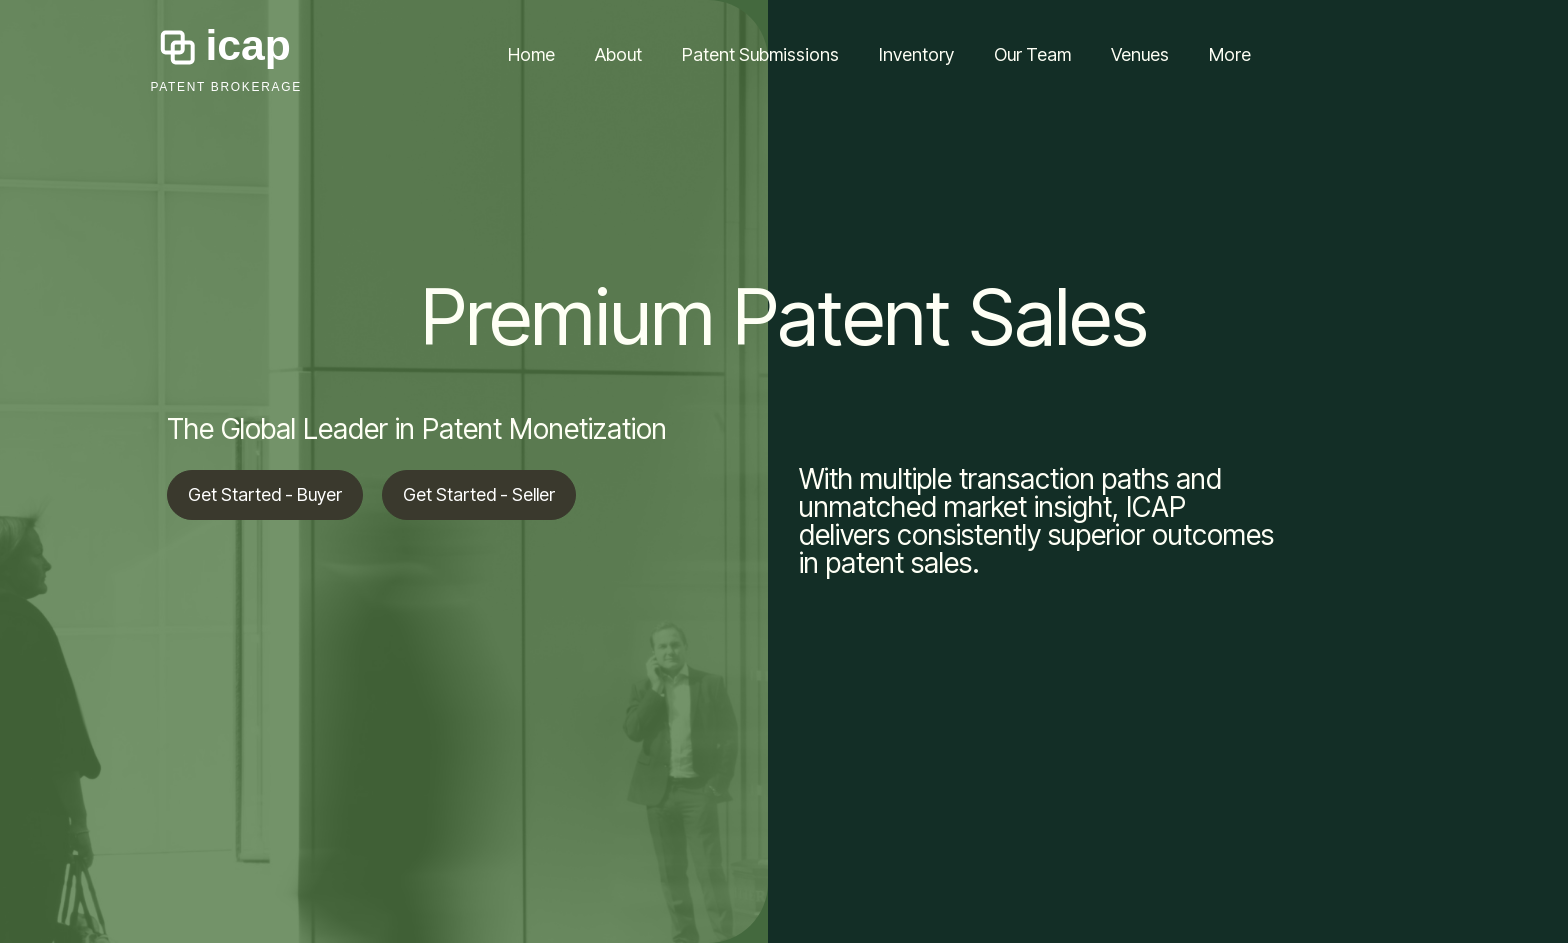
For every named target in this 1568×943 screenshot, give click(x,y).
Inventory (916, 54)
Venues (1140, 54)
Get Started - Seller (479, 494)
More (1230, 54)
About (618, 54)
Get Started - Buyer (265, 494)
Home (531, 54)
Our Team (1032, 54)
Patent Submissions (760, 54)
